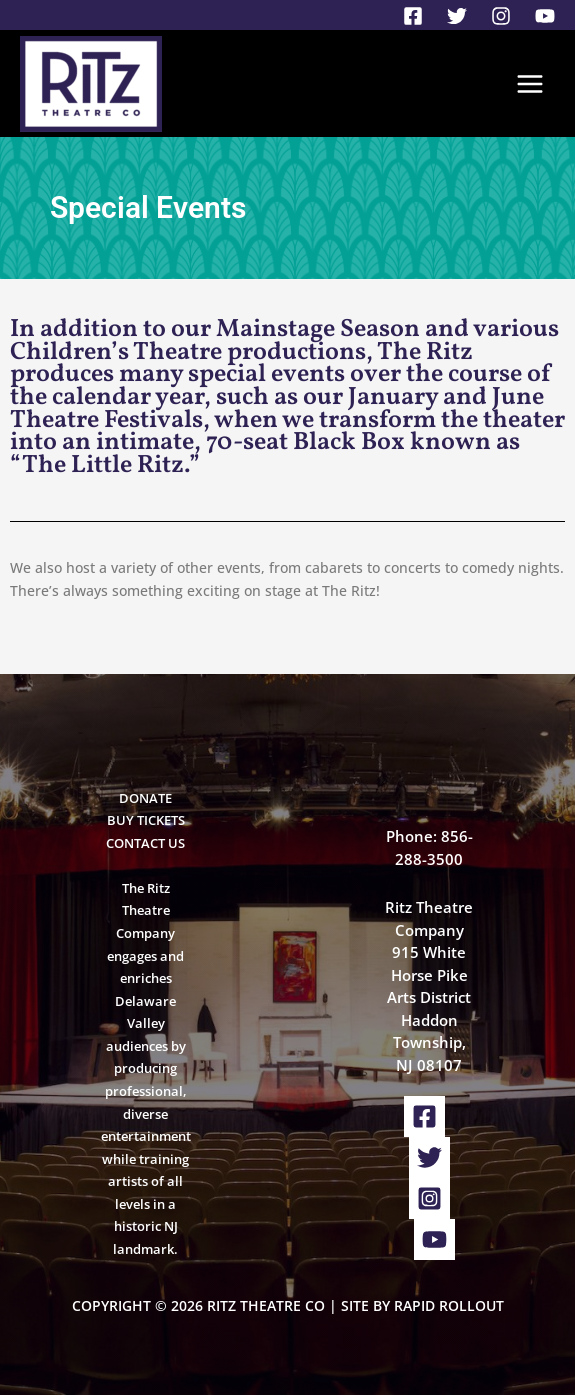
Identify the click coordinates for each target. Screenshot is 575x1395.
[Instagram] (501, 16)
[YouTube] (545, 16)
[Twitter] (457, 16)
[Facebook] (413, 16)
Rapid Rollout (449, 1305)
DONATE (145, 798)
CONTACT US (145, 843)
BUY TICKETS (146, 820)
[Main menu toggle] (530, 83)
